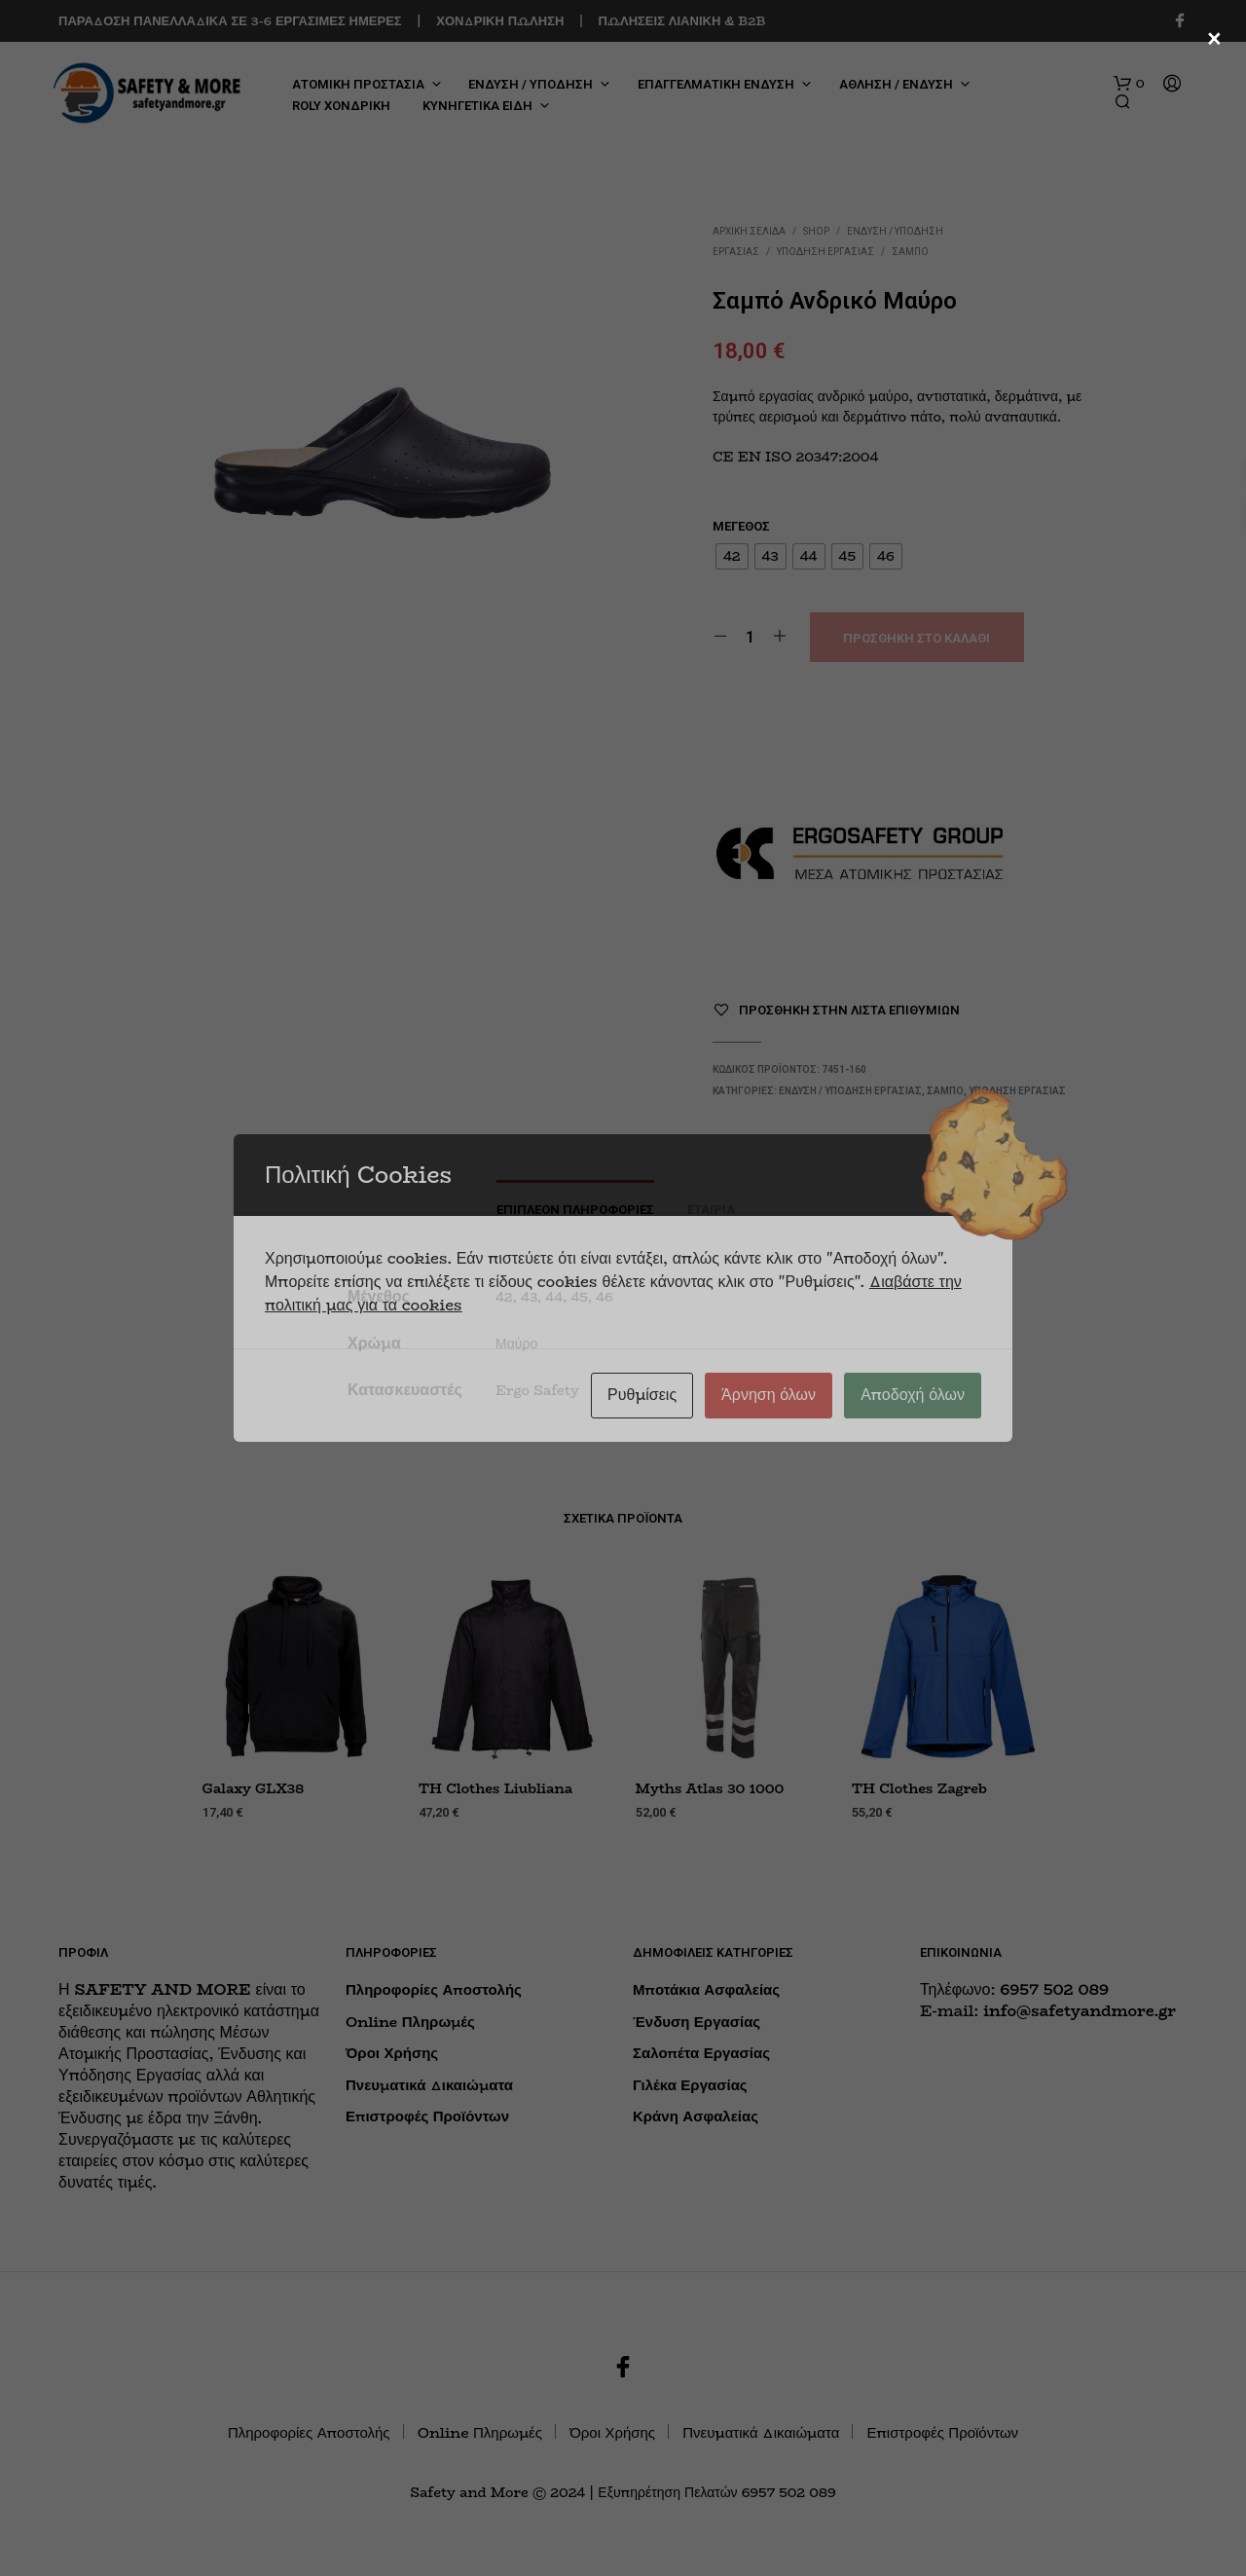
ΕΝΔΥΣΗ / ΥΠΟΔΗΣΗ (530, 84)
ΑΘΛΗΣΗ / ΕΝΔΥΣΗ (896, 84)
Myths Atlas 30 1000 (710, 1789)
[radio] (732, 556)
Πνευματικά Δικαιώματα (429, 2085)
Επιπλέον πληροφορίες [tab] (575, 1209)
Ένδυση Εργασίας (696, 2021)
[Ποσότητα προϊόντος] (750, 636)
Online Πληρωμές (410, 2021)
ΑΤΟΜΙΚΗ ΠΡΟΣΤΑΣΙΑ (358, 84)
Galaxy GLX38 (253, 1789)
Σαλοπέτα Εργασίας (701, 2053)
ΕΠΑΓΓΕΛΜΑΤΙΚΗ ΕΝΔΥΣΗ (716, 84)
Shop (816, 231)
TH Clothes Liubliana (495, 1789)
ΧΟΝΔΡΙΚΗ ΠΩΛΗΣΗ (500, 20)
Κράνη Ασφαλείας (695, 2116)
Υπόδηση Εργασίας (825, 251)
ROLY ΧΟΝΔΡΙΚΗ (341, 105)
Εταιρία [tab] (711, 1209)
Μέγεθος (741, 526)
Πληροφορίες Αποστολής (434, 1989)
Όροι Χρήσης (392, 2053)
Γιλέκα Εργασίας (690, 2085)
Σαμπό (910, 251)
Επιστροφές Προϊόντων (427, 2116)
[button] (1129, 83)
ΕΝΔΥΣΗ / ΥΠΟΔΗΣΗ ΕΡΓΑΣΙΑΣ (850, 1091)
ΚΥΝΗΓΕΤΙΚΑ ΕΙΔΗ (477, 105)
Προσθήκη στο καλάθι (916, 638)
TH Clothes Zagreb (919, 1789)
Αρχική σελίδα (749, 231)
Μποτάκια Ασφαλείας (706, 1989)
